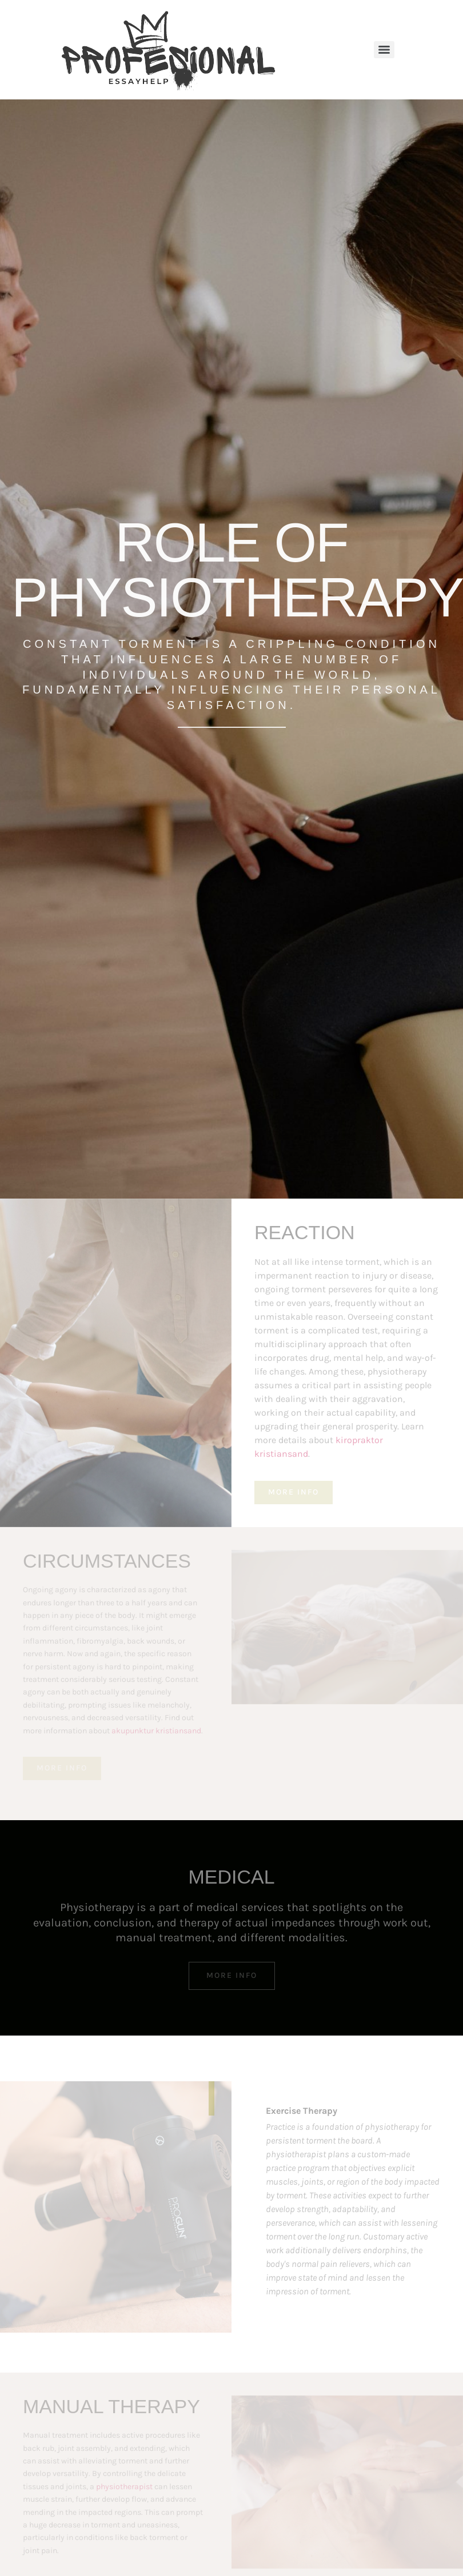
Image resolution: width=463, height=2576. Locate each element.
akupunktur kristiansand (156, 1731)
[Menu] (384, 49)
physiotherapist (124, 2486)
